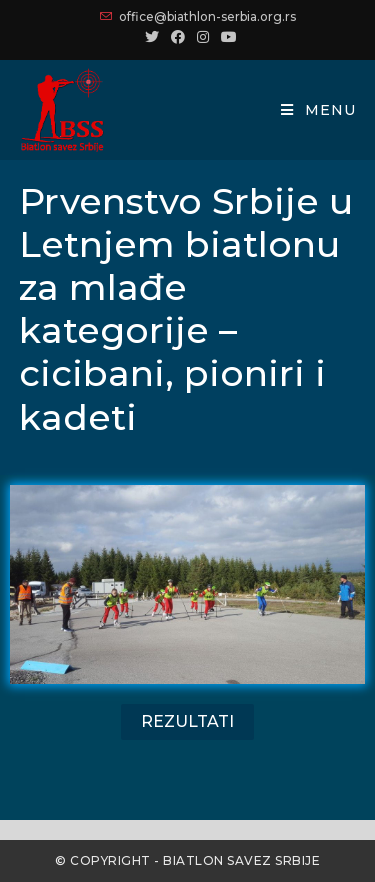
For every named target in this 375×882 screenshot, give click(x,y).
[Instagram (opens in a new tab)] (203, 37)
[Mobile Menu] (318, 110)
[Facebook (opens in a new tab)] (178, 37)
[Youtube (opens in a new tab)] (226, 37)
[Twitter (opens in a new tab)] (152, 37)
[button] (187, 722)
